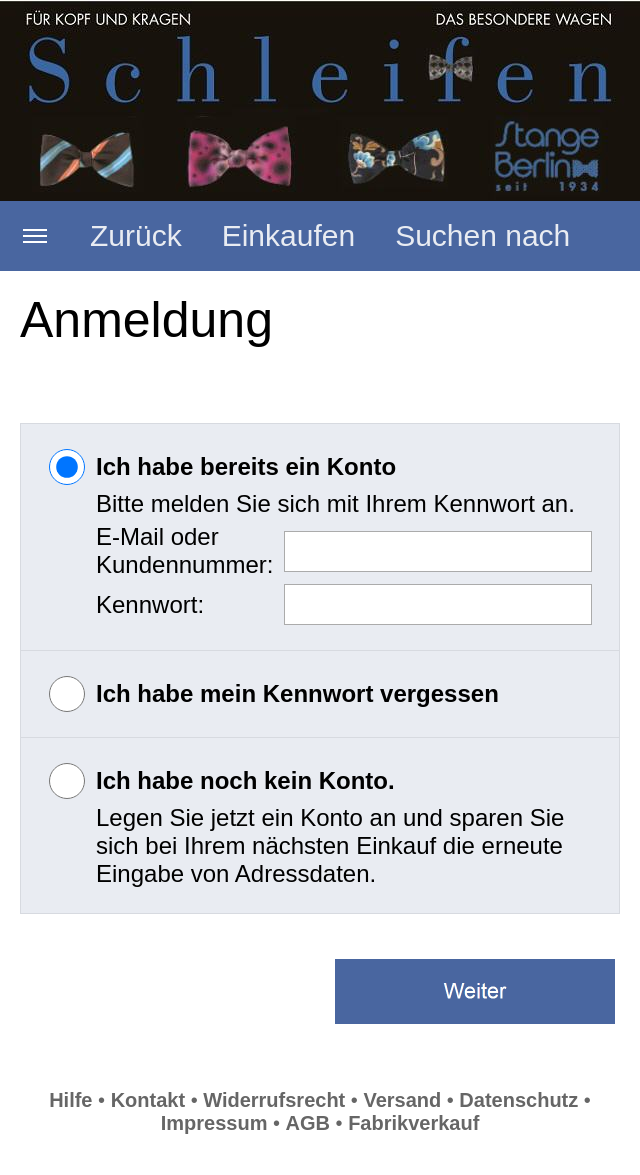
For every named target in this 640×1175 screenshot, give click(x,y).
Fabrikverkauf (413, 1123)
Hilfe (70, 1100)
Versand (402, 1100)
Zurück (136, 235)
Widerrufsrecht (274, 1100)
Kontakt (148, 1100)
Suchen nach (482, 235)
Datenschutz (518, 1100)
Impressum (214, 1123)
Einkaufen (288, 235)
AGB (308, 1123)
